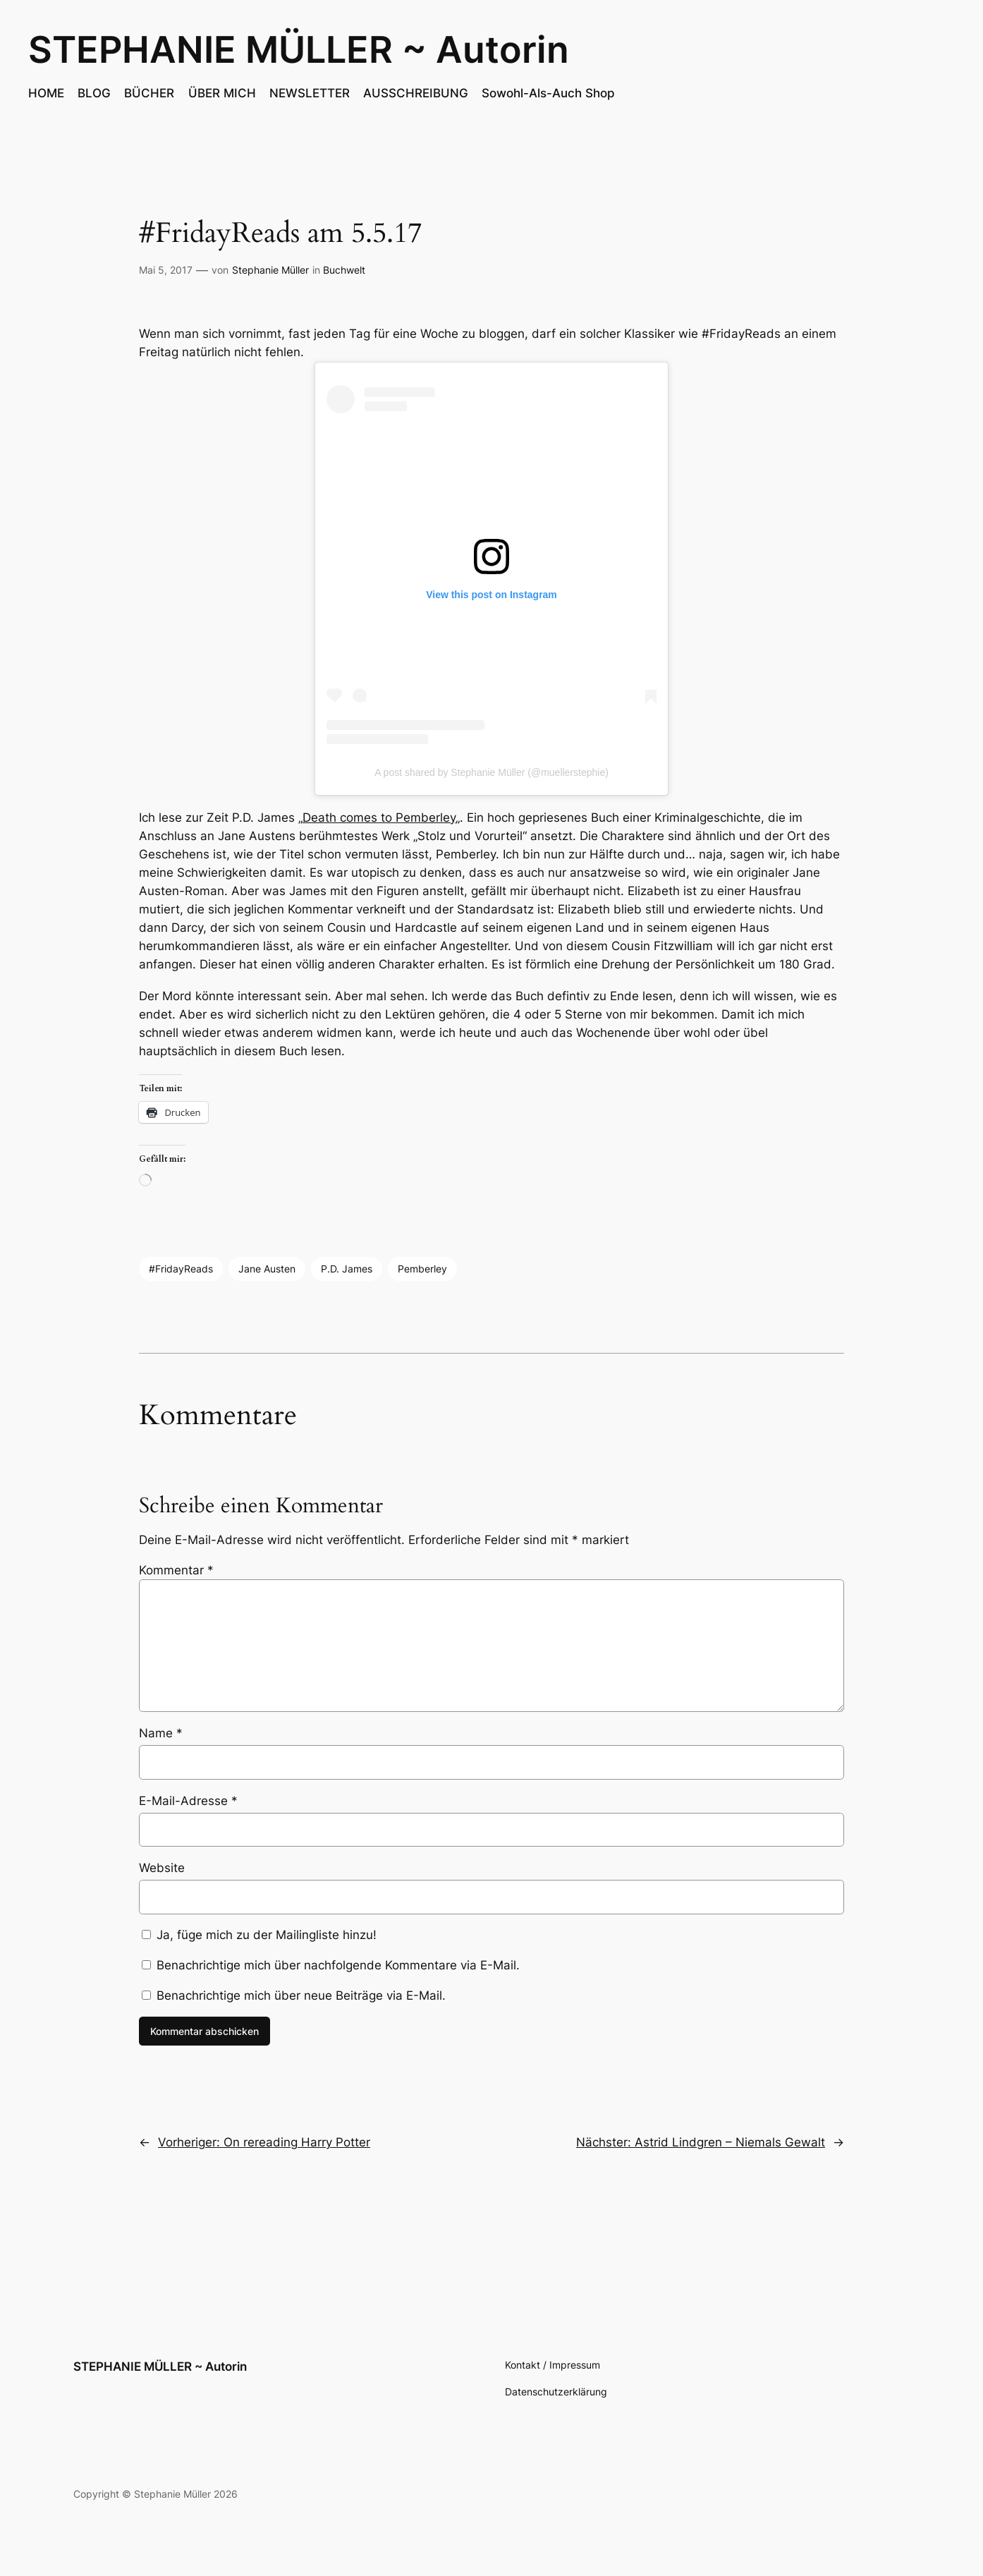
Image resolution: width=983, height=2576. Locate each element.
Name (161, 1733)
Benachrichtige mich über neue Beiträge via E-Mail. (301, 1995)
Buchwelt (344, 270)
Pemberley (422, 1269)
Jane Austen (266, 1269)
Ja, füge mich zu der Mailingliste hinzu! (259, 1935)
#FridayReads (181, 1269)
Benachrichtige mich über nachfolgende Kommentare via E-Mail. (338, 1965)
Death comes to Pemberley (379, 817)
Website (162, 1868)
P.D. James (346, 1269)
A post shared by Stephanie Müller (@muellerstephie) (491, 772)
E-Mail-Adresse (188, 1801)
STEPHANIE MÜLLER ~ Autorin (298, 49)
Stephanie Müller (270, 270)
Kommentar (176, 1570)
